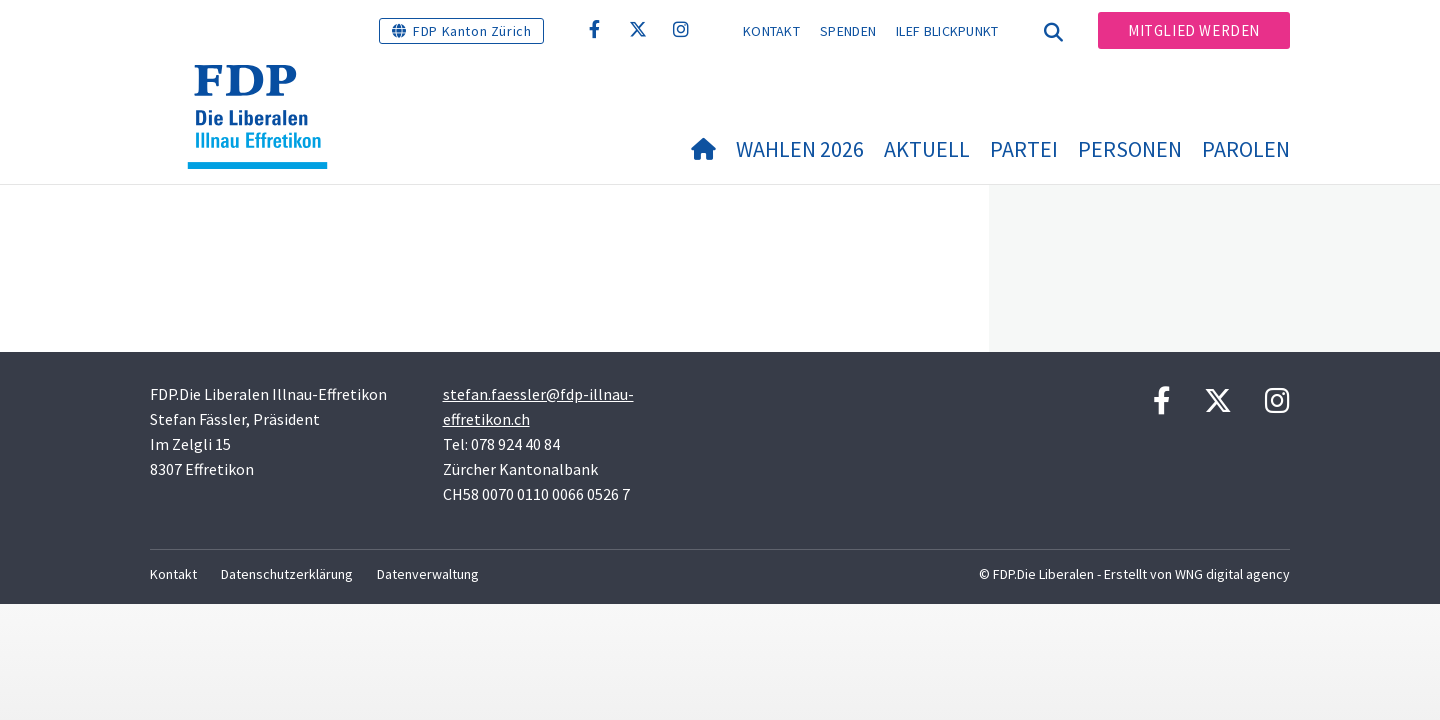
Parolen (1246, 149)
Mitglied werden (1194, 30)
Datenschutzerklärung (287, 574)
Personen (1130, 149)
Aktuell (927, 149)
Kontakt (771, 31)
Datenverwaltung (428, 574)
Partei (1024, 149)
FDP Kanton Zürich (472, 31)
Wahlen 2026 (800, 149)
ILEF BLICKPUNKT (947, 31)
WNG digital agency (1232, 574)
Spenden (848, 31)
